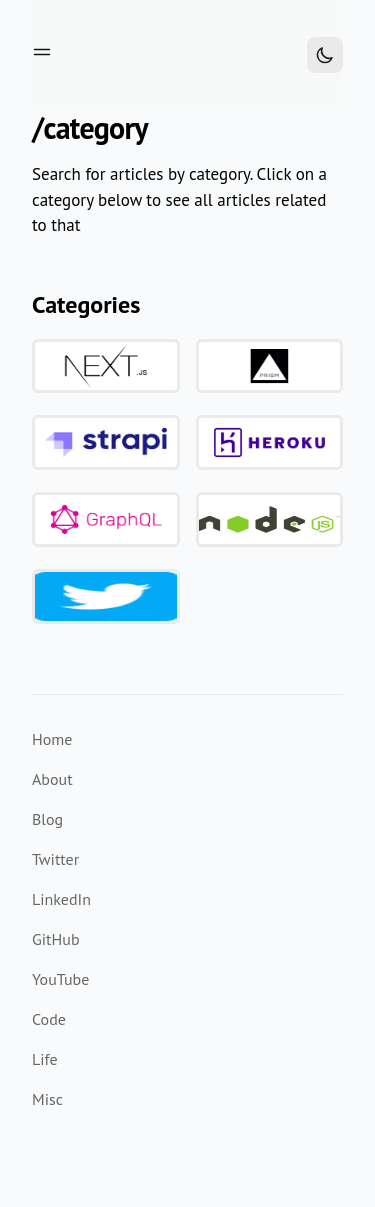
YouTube (60, 979)
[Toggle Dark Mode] (325, 55)
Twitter (55, 859)
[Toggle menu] (42, 52)
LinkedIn (61, 899)
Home (52, 739)
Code (49, 1019)
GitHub (56, 939)
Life (45, 1059)
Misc (47, 1099)
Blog (47, 819)
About (52, 779)
